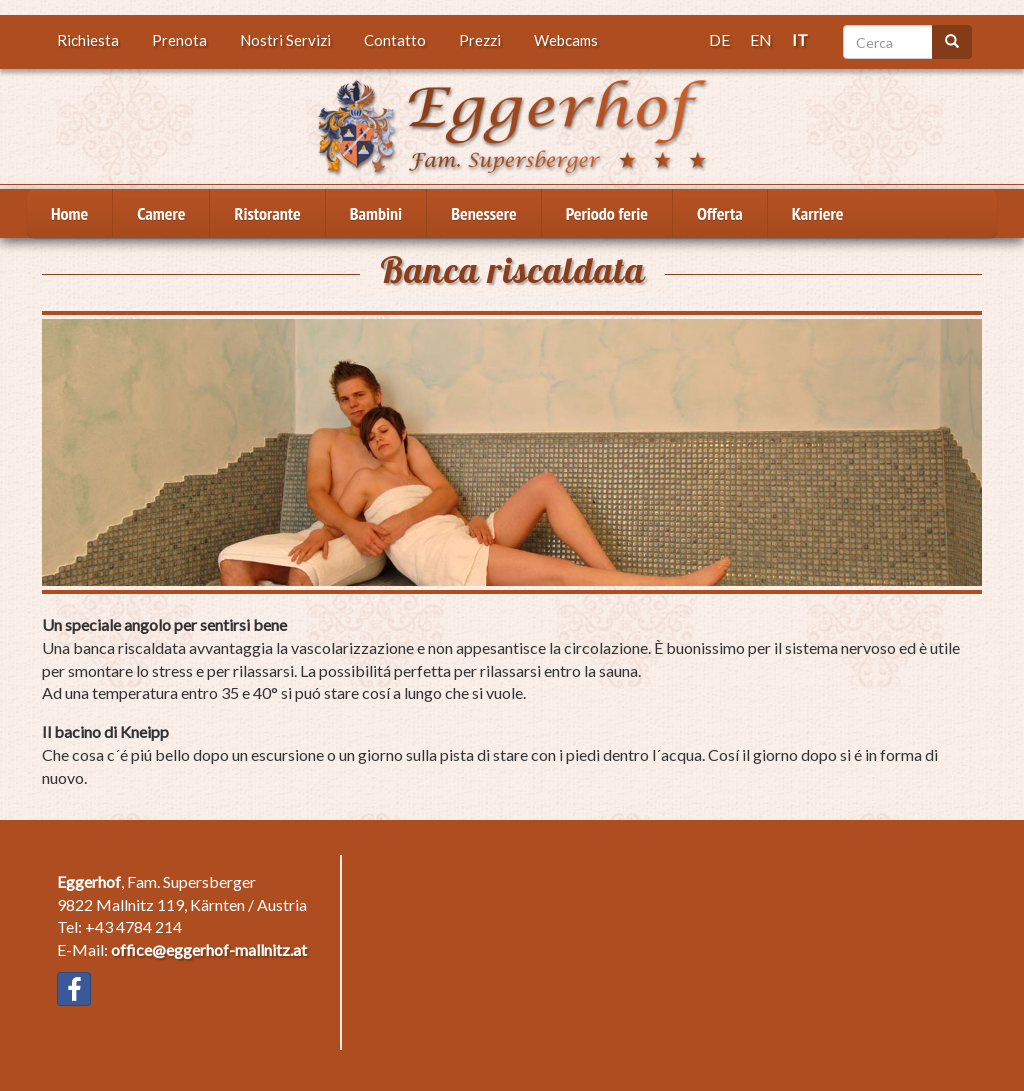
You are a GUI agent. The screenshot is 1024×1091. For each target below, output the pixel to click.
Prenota (179, 40)
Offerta (720, 213)
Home (69, 213)
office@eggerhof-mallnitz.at (209, 949)
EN (761, 39)
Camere (161, 213)
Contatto (395, 40)
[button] (512, 452)
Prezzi (480, 40)
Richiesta (88, 40)
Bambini (376, 213)
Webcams (566, 40)
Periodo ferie (607, 213)
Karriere (818, 213)
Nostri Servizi (285, 40)
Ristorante (267, 213)
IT (800, 39)
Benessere (484, 213)
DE (719, 39)
